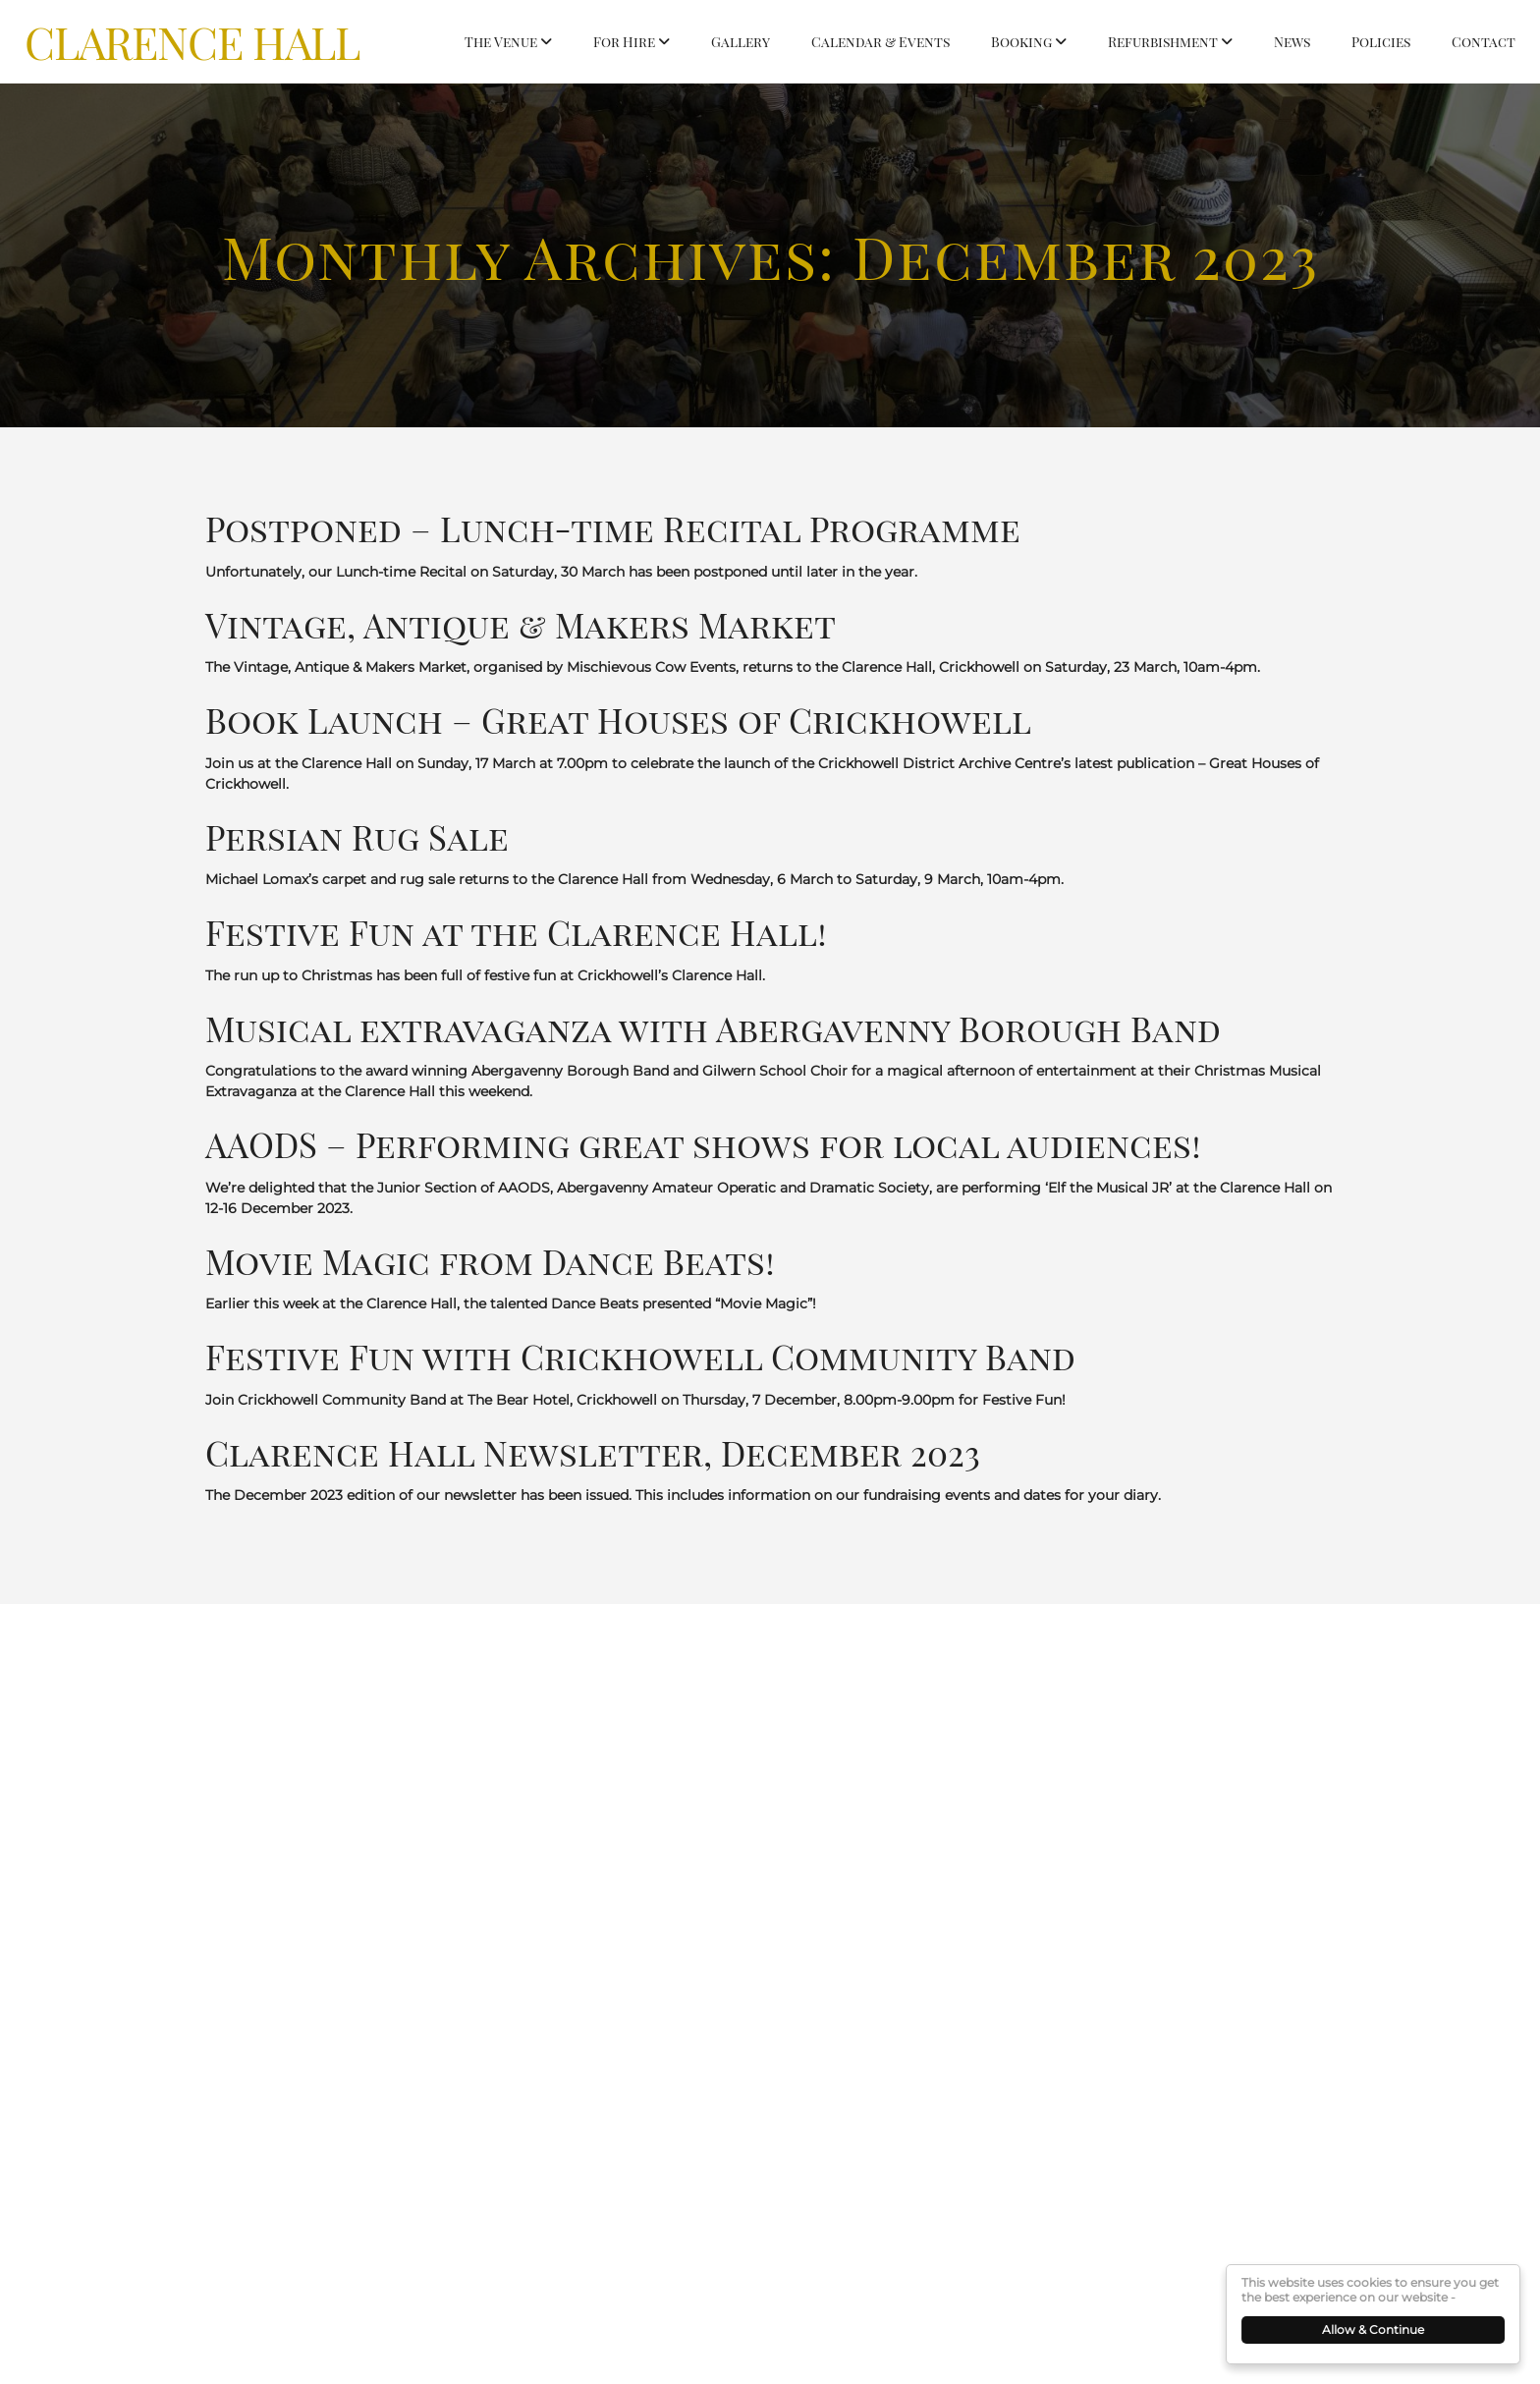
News (1292, 41)
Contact (1483, 41)
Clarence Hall (192, 41)
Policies (1380, 41)
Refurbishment (1163, 41)
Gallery (740, 41)
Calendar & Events (880, 41)
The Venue (501, 41)
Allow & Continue (1375, 2329)
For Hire (624, 41)
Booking (1021, 41)
